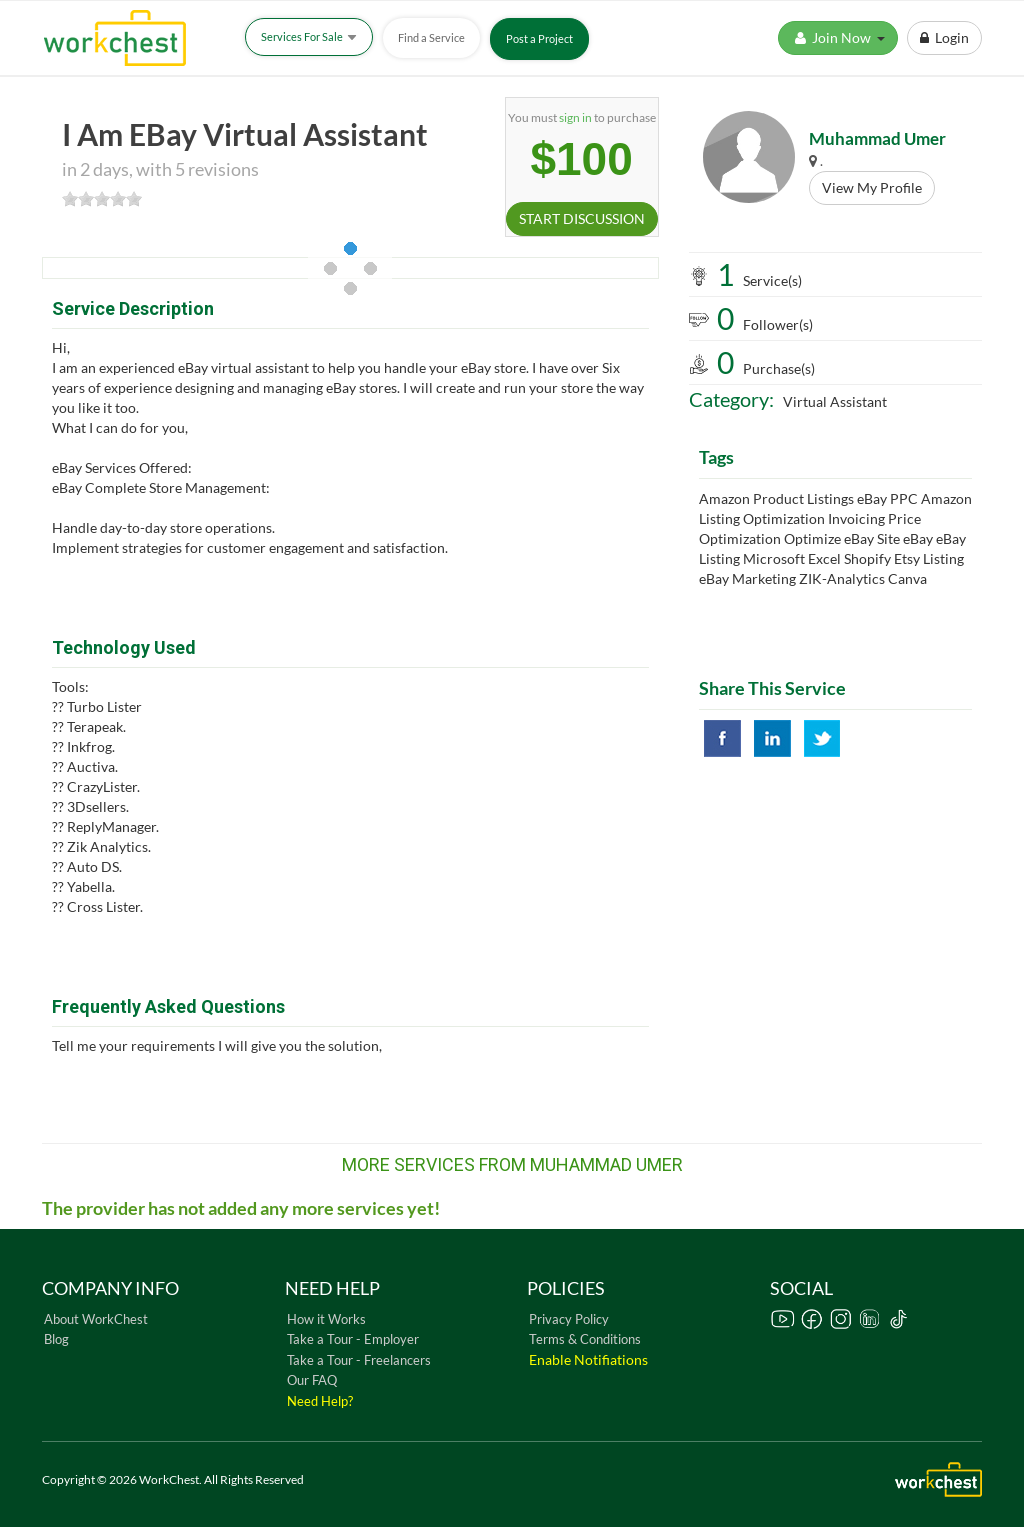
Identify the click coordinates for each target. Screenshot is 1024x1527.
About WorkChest (96, 1319)
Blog (56, 1339)
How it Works (326, 1319)
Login (944, 37)
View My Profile (872, 187)
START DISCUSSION (582, 218)
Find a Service (431, 37)
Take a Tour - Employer (353, 1339)
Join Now (838, 37)
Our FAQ (312, 1380)
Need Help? (320, 1401)
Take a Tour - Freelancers (359, 1360)
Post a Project (539, 38)
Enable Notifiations (588, 1359)
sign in (575, 117)
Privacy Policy (569, 1319)
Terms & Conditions (585, 1339)
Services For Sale (309, 36)
